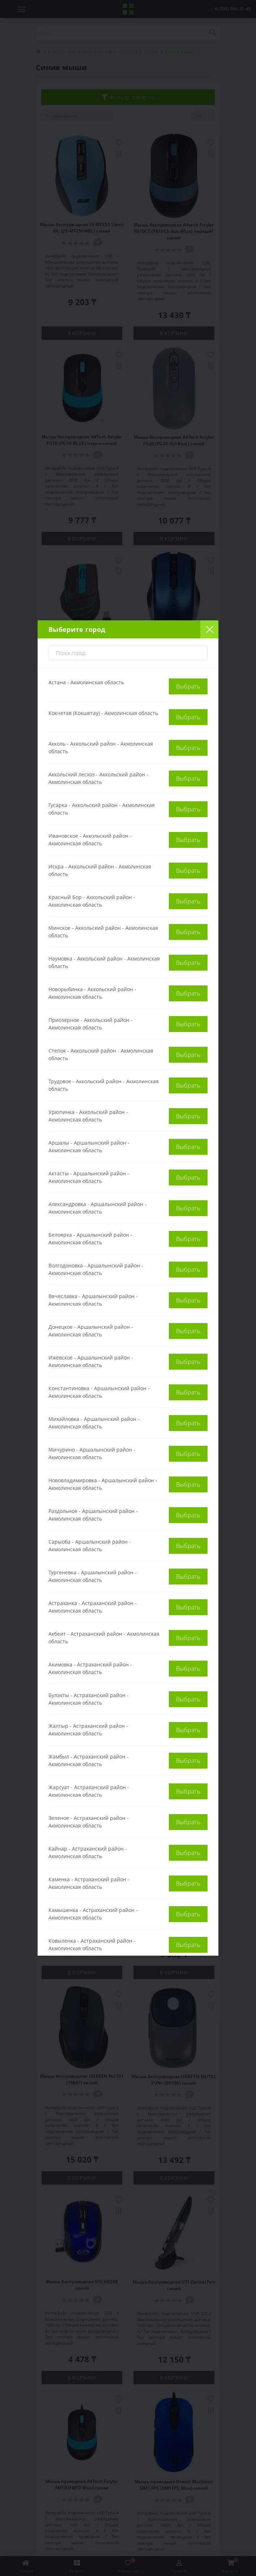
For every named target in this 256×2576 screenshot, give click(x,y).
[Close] (209, 629)
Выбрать (188, 686)
